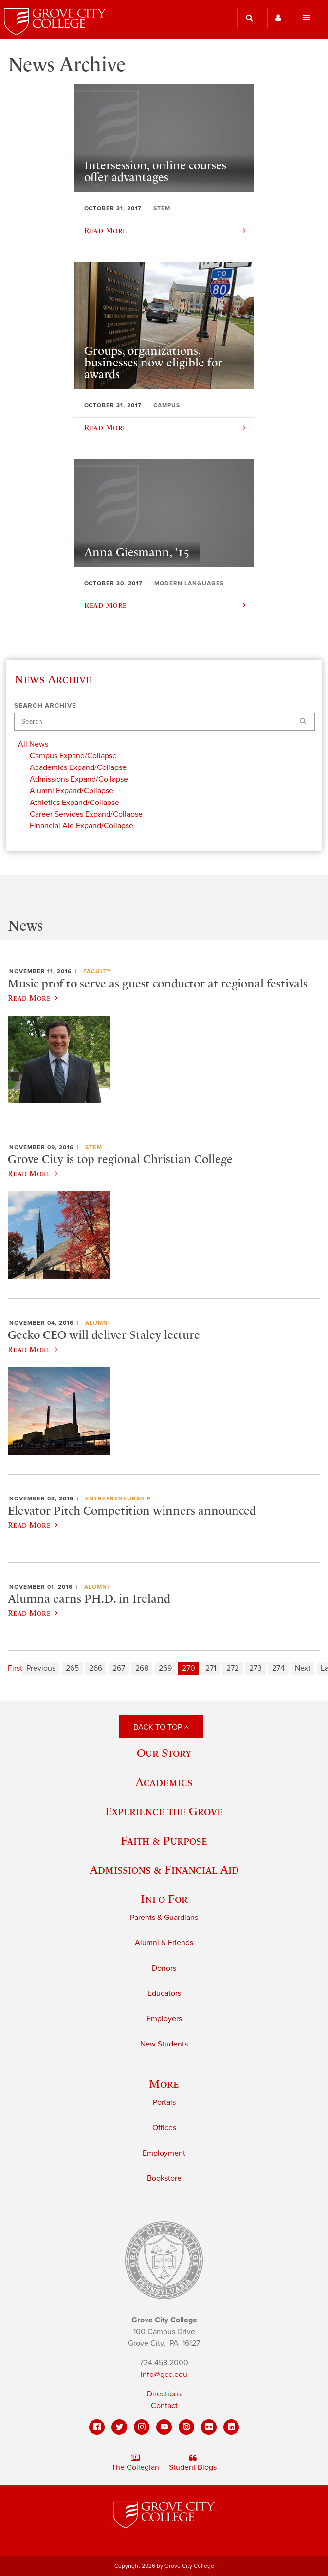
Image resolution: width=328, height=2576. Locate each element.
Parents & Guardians (164, 1917)
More (164, 2083)
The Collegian (135, 2463)
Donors (164, 1968)
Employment (164, 2153)
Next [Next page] (302, 1668)
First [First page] (15, 1668)
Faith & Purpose (164, 1840)
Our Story (164, 1752)
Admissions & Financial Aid (164, 1869)
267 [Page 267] (118, 1668)
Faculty (97, 971)
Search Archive (45, 706)
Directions (164, 2394)
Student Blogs (193, 2463)
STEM (93, 1147)
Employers (164, 2019)
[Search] (164, 722)
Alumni (97, 1322)
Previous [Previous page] (40, 1668)
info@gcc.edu (164, 2374)
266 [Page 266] (95, 1668)
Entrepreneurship (118, 1498)
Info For (164, 1898)
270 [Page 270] (188, 1668)
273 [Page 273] (255, 1668)
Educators (164, 1993)
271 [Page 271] (210, 1668)
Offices (164, 2128)
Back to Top (161, 1727)
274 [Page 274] (278, 1668)
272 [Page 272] (232, 1668)
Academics (164, 1782)
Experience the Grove (164, 1811)
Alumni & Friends (164, 1943)
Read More (33, 997)
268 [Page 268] (141, 1668)
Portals (164, 2102)
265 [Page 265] (72, 1668)
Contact (164, 2406)
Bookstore (164, 2178)
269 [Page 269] (165, 1668)
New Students (164, 2044)
